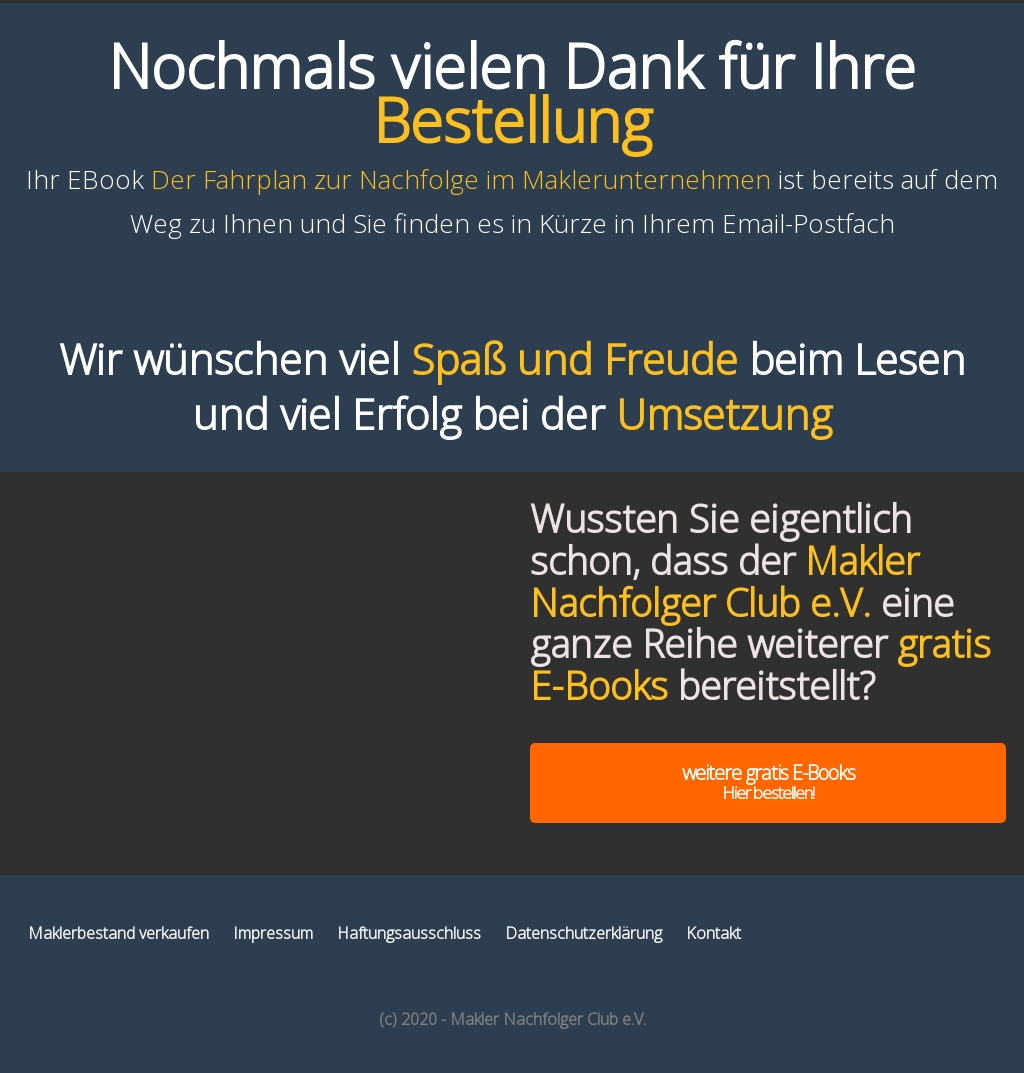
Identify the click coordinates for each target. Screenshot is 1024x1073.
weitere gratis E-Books (768, 781)
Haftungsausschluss (409, 933)
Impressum (273, 933)
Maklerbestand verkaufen (118, 933)
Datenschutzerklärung (583, 933)
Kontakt (713, 933)
